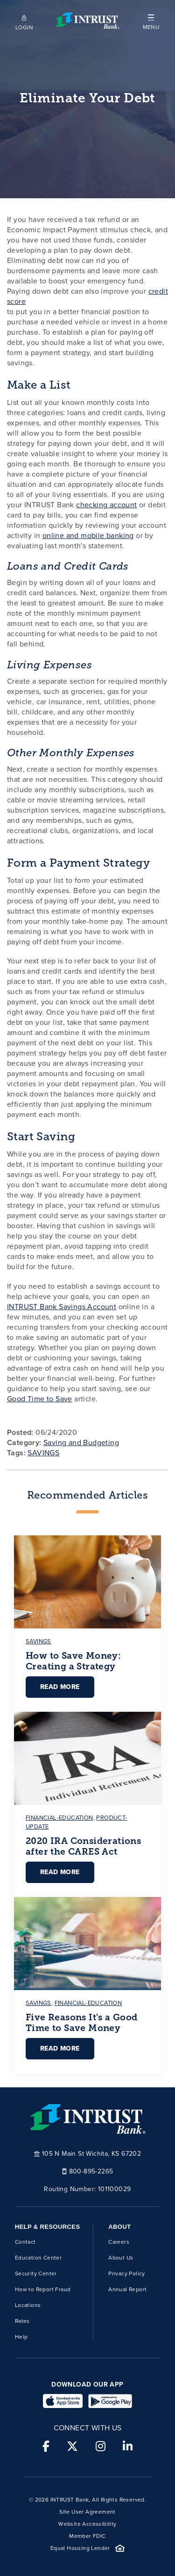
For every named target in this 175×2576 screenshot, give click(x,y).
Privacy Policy (126, 2273)
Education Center (38, 2257)
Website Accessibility (87, 2524)
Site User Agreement (87, 2511)
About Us (120, 2257)
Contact (25, 2242)
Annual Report (127, 2289)
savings (38, 1641)
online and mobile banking (88, 535)
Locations (28, 2305)
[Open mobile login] (24, 21)
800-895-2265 (87, 2170)
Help (21, 2337)
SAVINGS (43, 1452)
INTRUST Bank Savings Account (61, 1306)
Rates (22, 2321)
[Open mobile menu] (151, 20)
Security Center (36, 2273)
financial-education (59, 1817)
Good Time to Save (39, 1398)
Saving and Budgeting (81, 1442)
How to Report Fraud (43, 2289)
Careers (118, 2242)
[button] (151, 20)
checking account (106, 504)
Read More (60, 1687)
